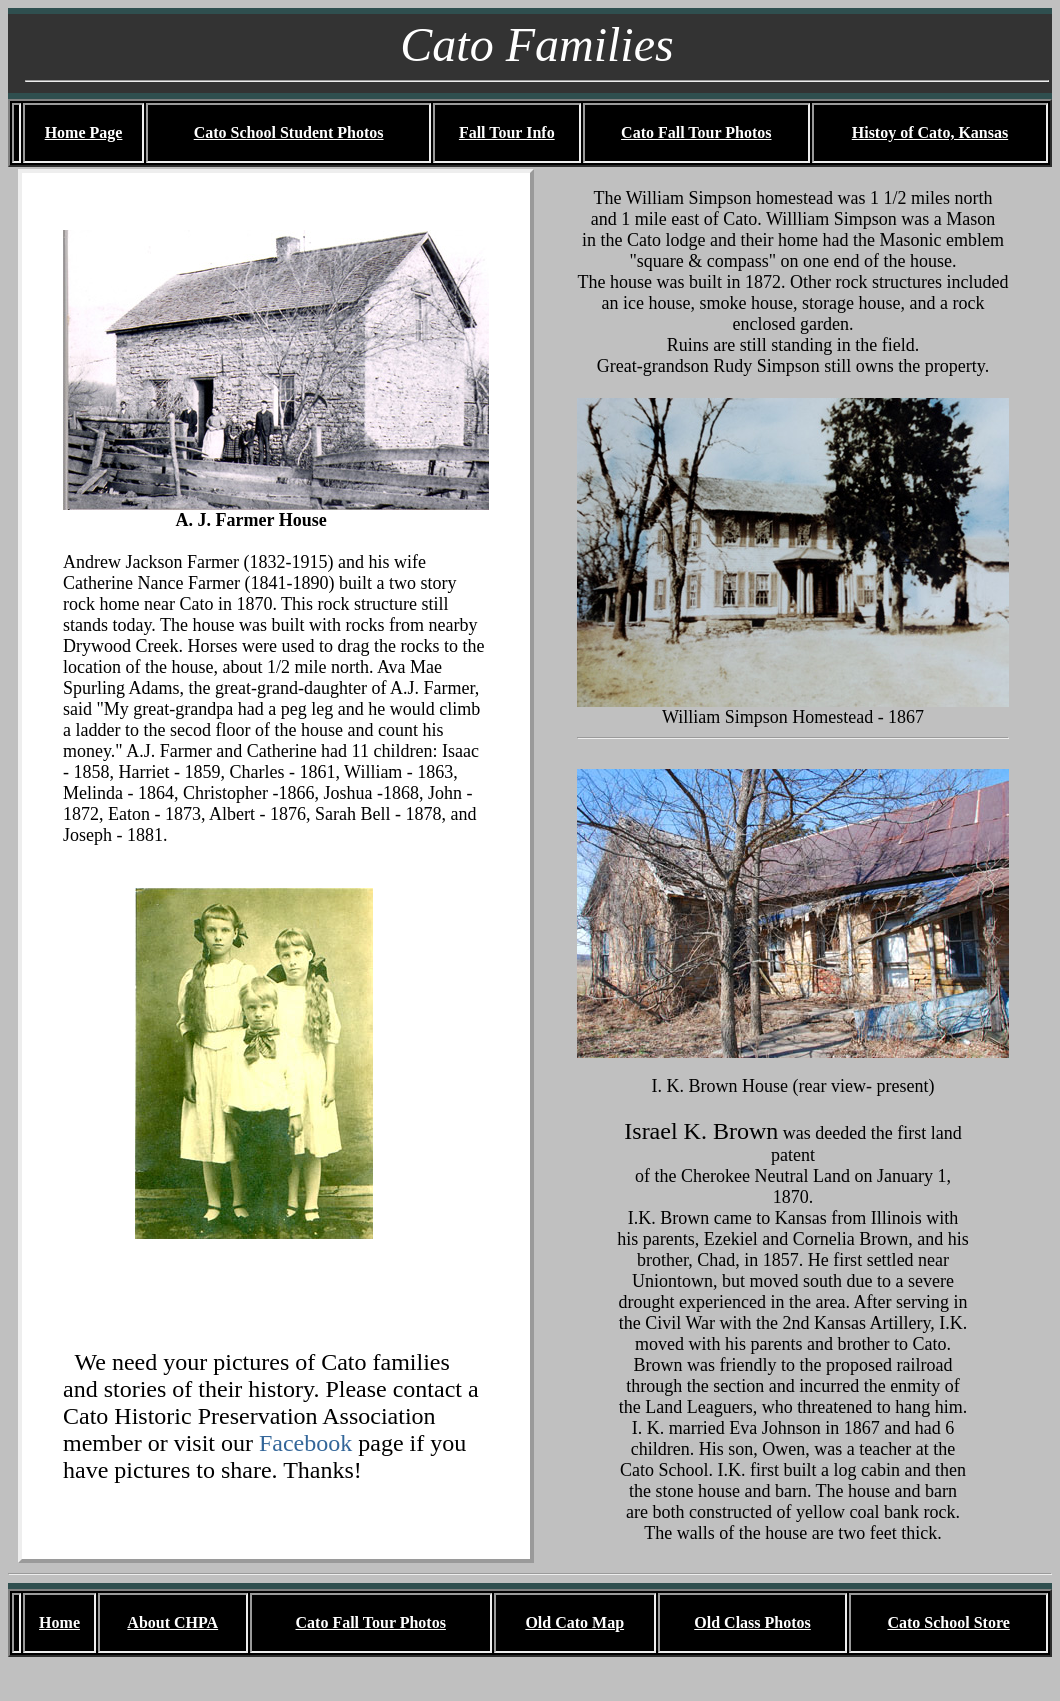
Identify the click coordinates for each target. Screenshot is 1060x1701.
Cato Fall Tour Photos (696, 132)
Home (59, 1622)
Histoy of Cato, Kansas (930, 132)
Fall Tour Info (507, 132)
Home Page (84, 132)
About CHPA (172, 1622)
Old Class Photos (752, 1622)
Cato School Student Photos (289, 132)
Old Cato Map (574, 1622)
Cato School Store (948, 1622)
